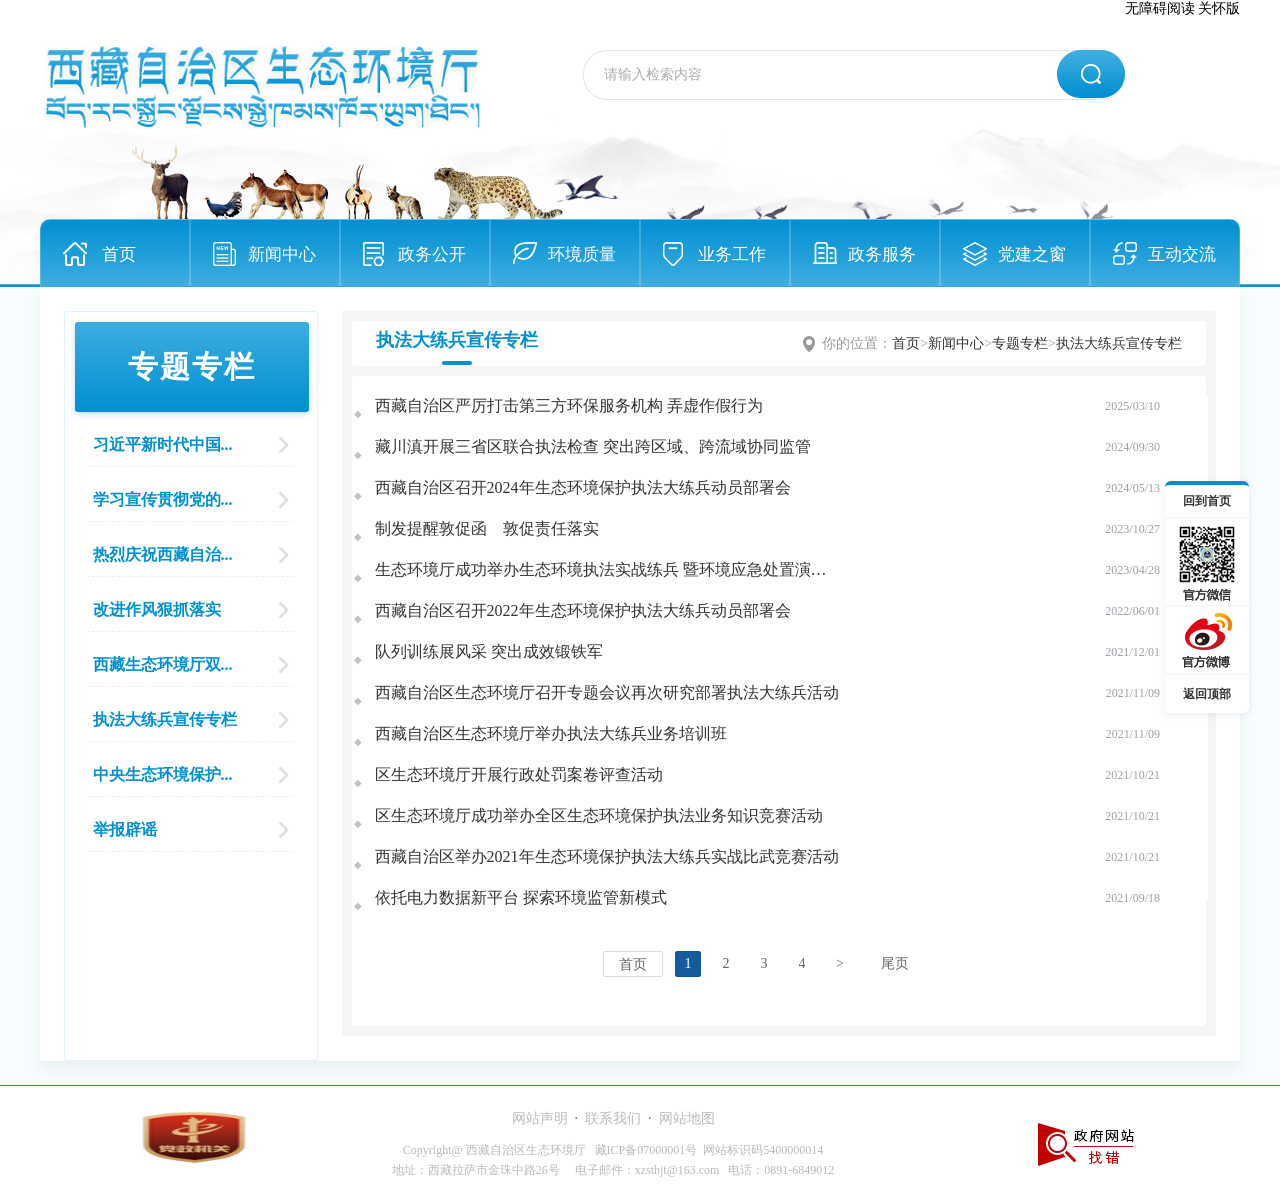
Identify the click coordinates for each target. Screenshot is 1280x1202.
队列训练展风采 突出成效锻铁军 (489, 651)
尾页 (895, 963)
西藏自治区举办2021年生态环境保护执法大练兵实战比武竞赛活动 (607, 856)
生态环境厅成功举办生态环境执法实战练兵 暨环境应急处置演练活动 (617, 569)
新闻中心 (282, 254)
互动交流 (1182, 254)
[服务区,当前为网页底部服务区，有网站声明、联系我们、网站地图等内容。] (640, 1143)
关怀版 (1219, 8)
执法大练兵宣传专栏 (1119, 343)
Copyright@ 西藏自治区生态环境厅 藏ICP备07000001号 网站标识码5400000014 (613, 1150)
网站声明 (540, 1118)
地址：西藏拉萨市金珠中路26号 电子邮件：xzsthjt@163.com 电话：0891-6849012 (613, 1170)
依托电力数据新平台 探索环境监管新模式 (521, 897)
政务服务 (882, 254)
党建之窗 (1032, 254)
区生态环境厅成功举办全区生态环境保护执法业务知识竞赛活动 (599, 815)
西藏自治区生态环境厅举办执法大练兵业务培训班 (551, 733)
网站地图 (687, 1118)
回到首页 (1207, 501)
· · (613, 1118)
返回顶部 (1207, 694)
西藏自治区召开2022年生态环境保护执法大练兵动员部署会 (583, 610)
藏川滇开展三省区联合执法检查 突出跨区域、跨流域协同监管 (593, 446)
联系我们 (613, 1118)
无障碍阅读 (1160, 8)
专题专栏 (1020, 343)
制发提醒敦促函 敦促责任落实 (487, 528)
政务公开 (432, 254)
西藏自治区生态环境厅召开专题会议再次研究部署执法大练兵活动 (607, 692)
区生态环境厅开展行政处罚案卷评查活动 (519, 774)
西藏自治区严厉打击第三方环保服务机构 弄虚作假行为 (569, 405)
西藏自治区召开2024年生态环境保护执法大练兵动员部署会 (583, 487)
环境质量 (582, 254)
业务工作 (732, 254)
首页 (119, 254)
